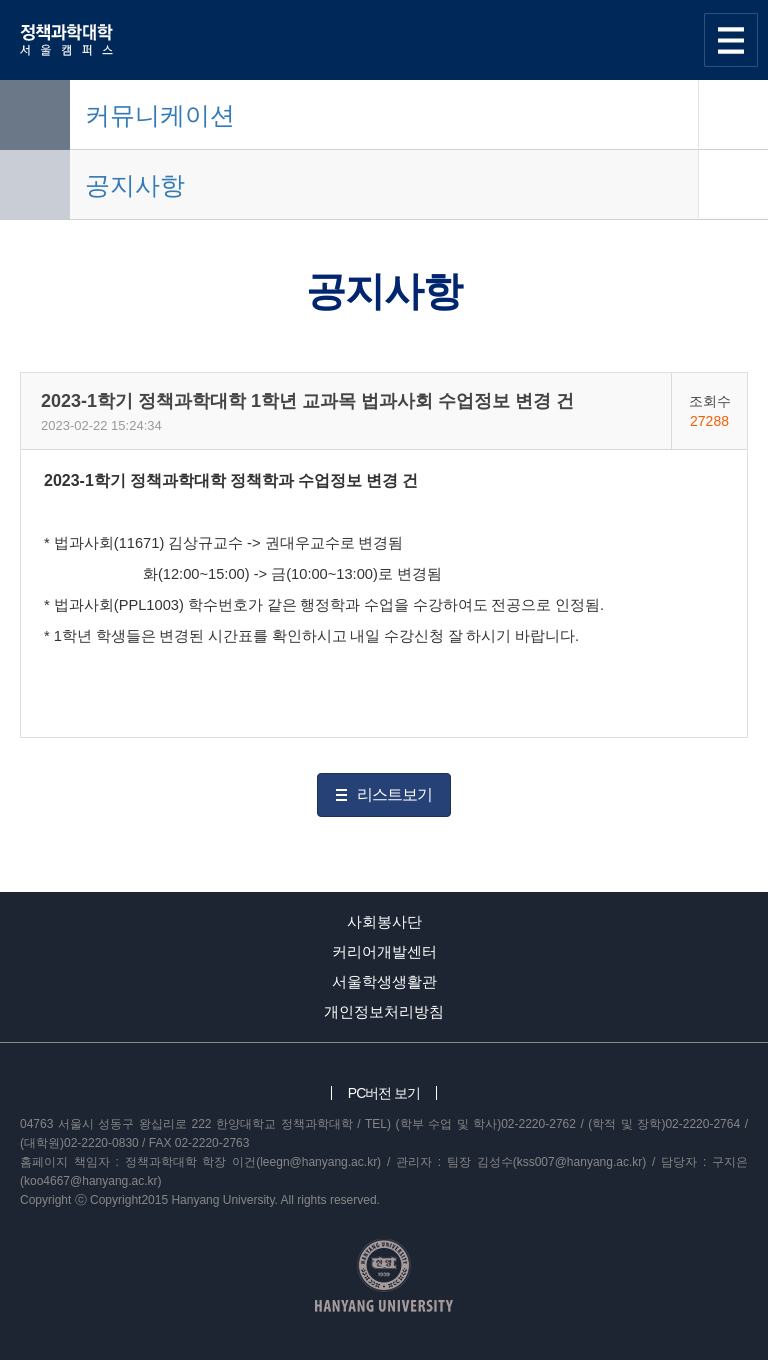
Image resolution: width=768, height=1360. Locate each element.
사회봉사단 (384, 921)
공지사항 (135, 185)
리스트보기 (394, 794)
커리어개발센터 (384, 951)
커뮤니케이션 (160, 115)
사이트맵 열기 (731, 40)
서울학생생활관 (384, 981)
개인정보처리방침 (384, 1011)
